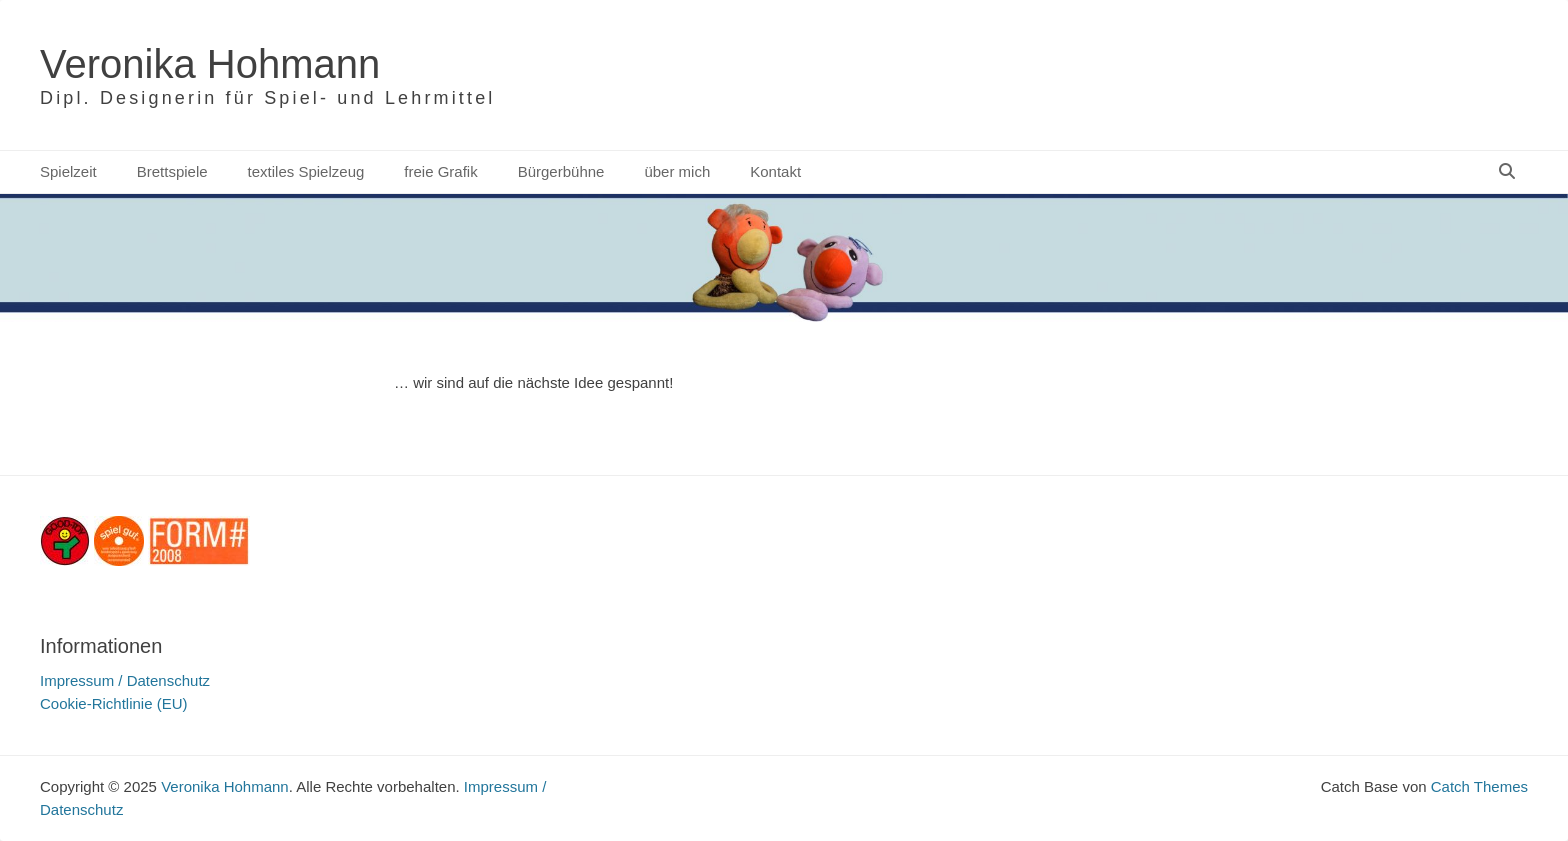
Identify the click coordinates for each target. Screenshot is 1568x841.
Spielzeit (68, 171)
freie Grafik (440, 171)
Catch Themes (1479, 786)
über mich (677, 171)
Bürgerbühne (561, 171)
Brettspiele (172, 171)
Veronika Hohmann (210, 64)
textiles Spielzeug (306, 171)
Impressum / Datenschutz (125, 680)
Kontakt (775, 171)
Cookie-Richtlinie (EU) (114, 703)
